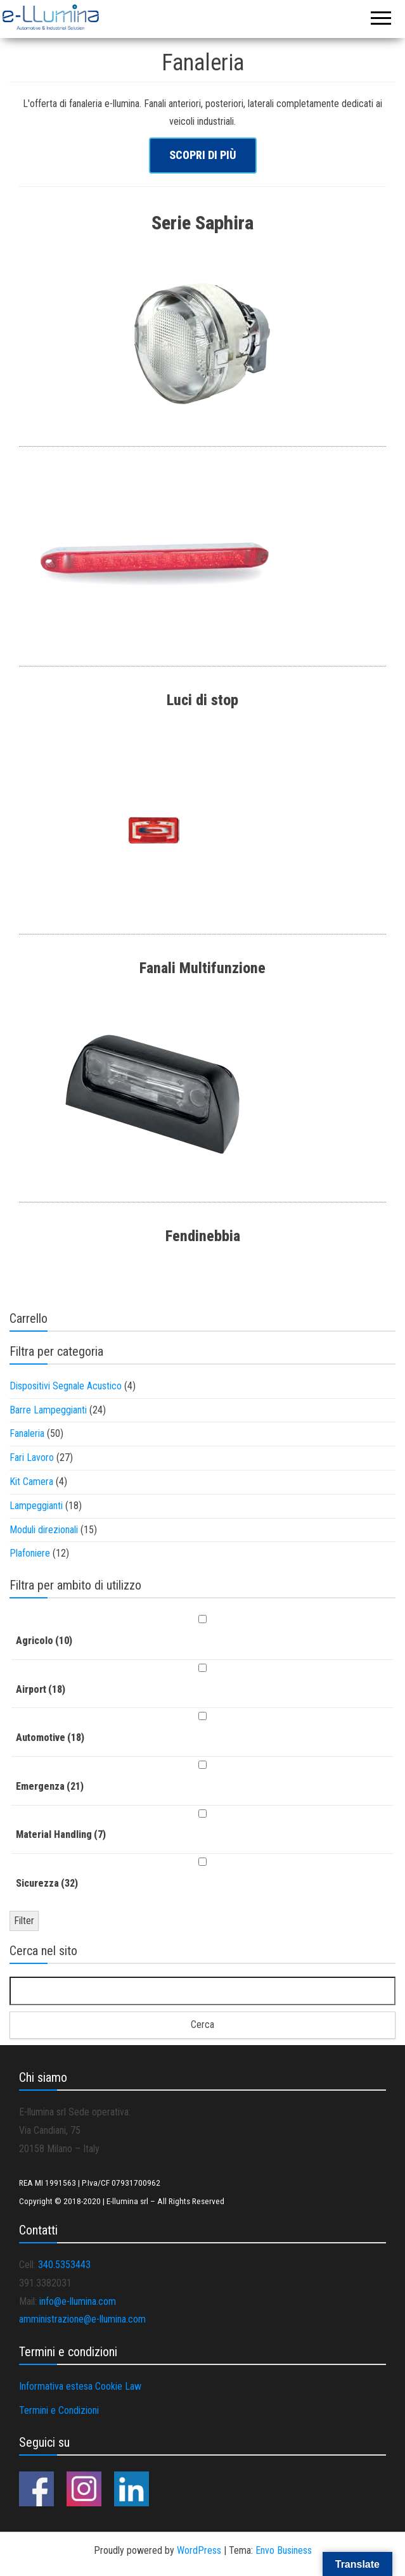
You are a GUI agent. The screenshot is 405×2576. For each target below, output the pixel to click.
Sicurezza (47, 1883)
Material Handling (61, 1834)
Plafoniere (30, 1553)
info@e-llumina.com (77, 2301)
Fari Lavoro (32, 1457)
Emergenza (50, 1786)
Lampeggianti (36, 1506)
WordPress (199, 2550)
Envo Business (283, 2550)
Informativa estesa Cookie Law (80, 2386)
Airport (40, 1689)
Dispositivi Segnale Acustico (66, 1386)
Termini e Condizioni (59, 2410)
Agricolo (44, 1641)
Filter (24, 1921)
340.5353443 (64, 2265)
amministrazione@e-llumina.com (82, 2319)
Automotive (50, 1737)
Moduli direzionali (44, 1530)
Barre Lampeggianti (48, 1410)
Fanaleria (27, 1433)
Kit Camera (31, 1482)
